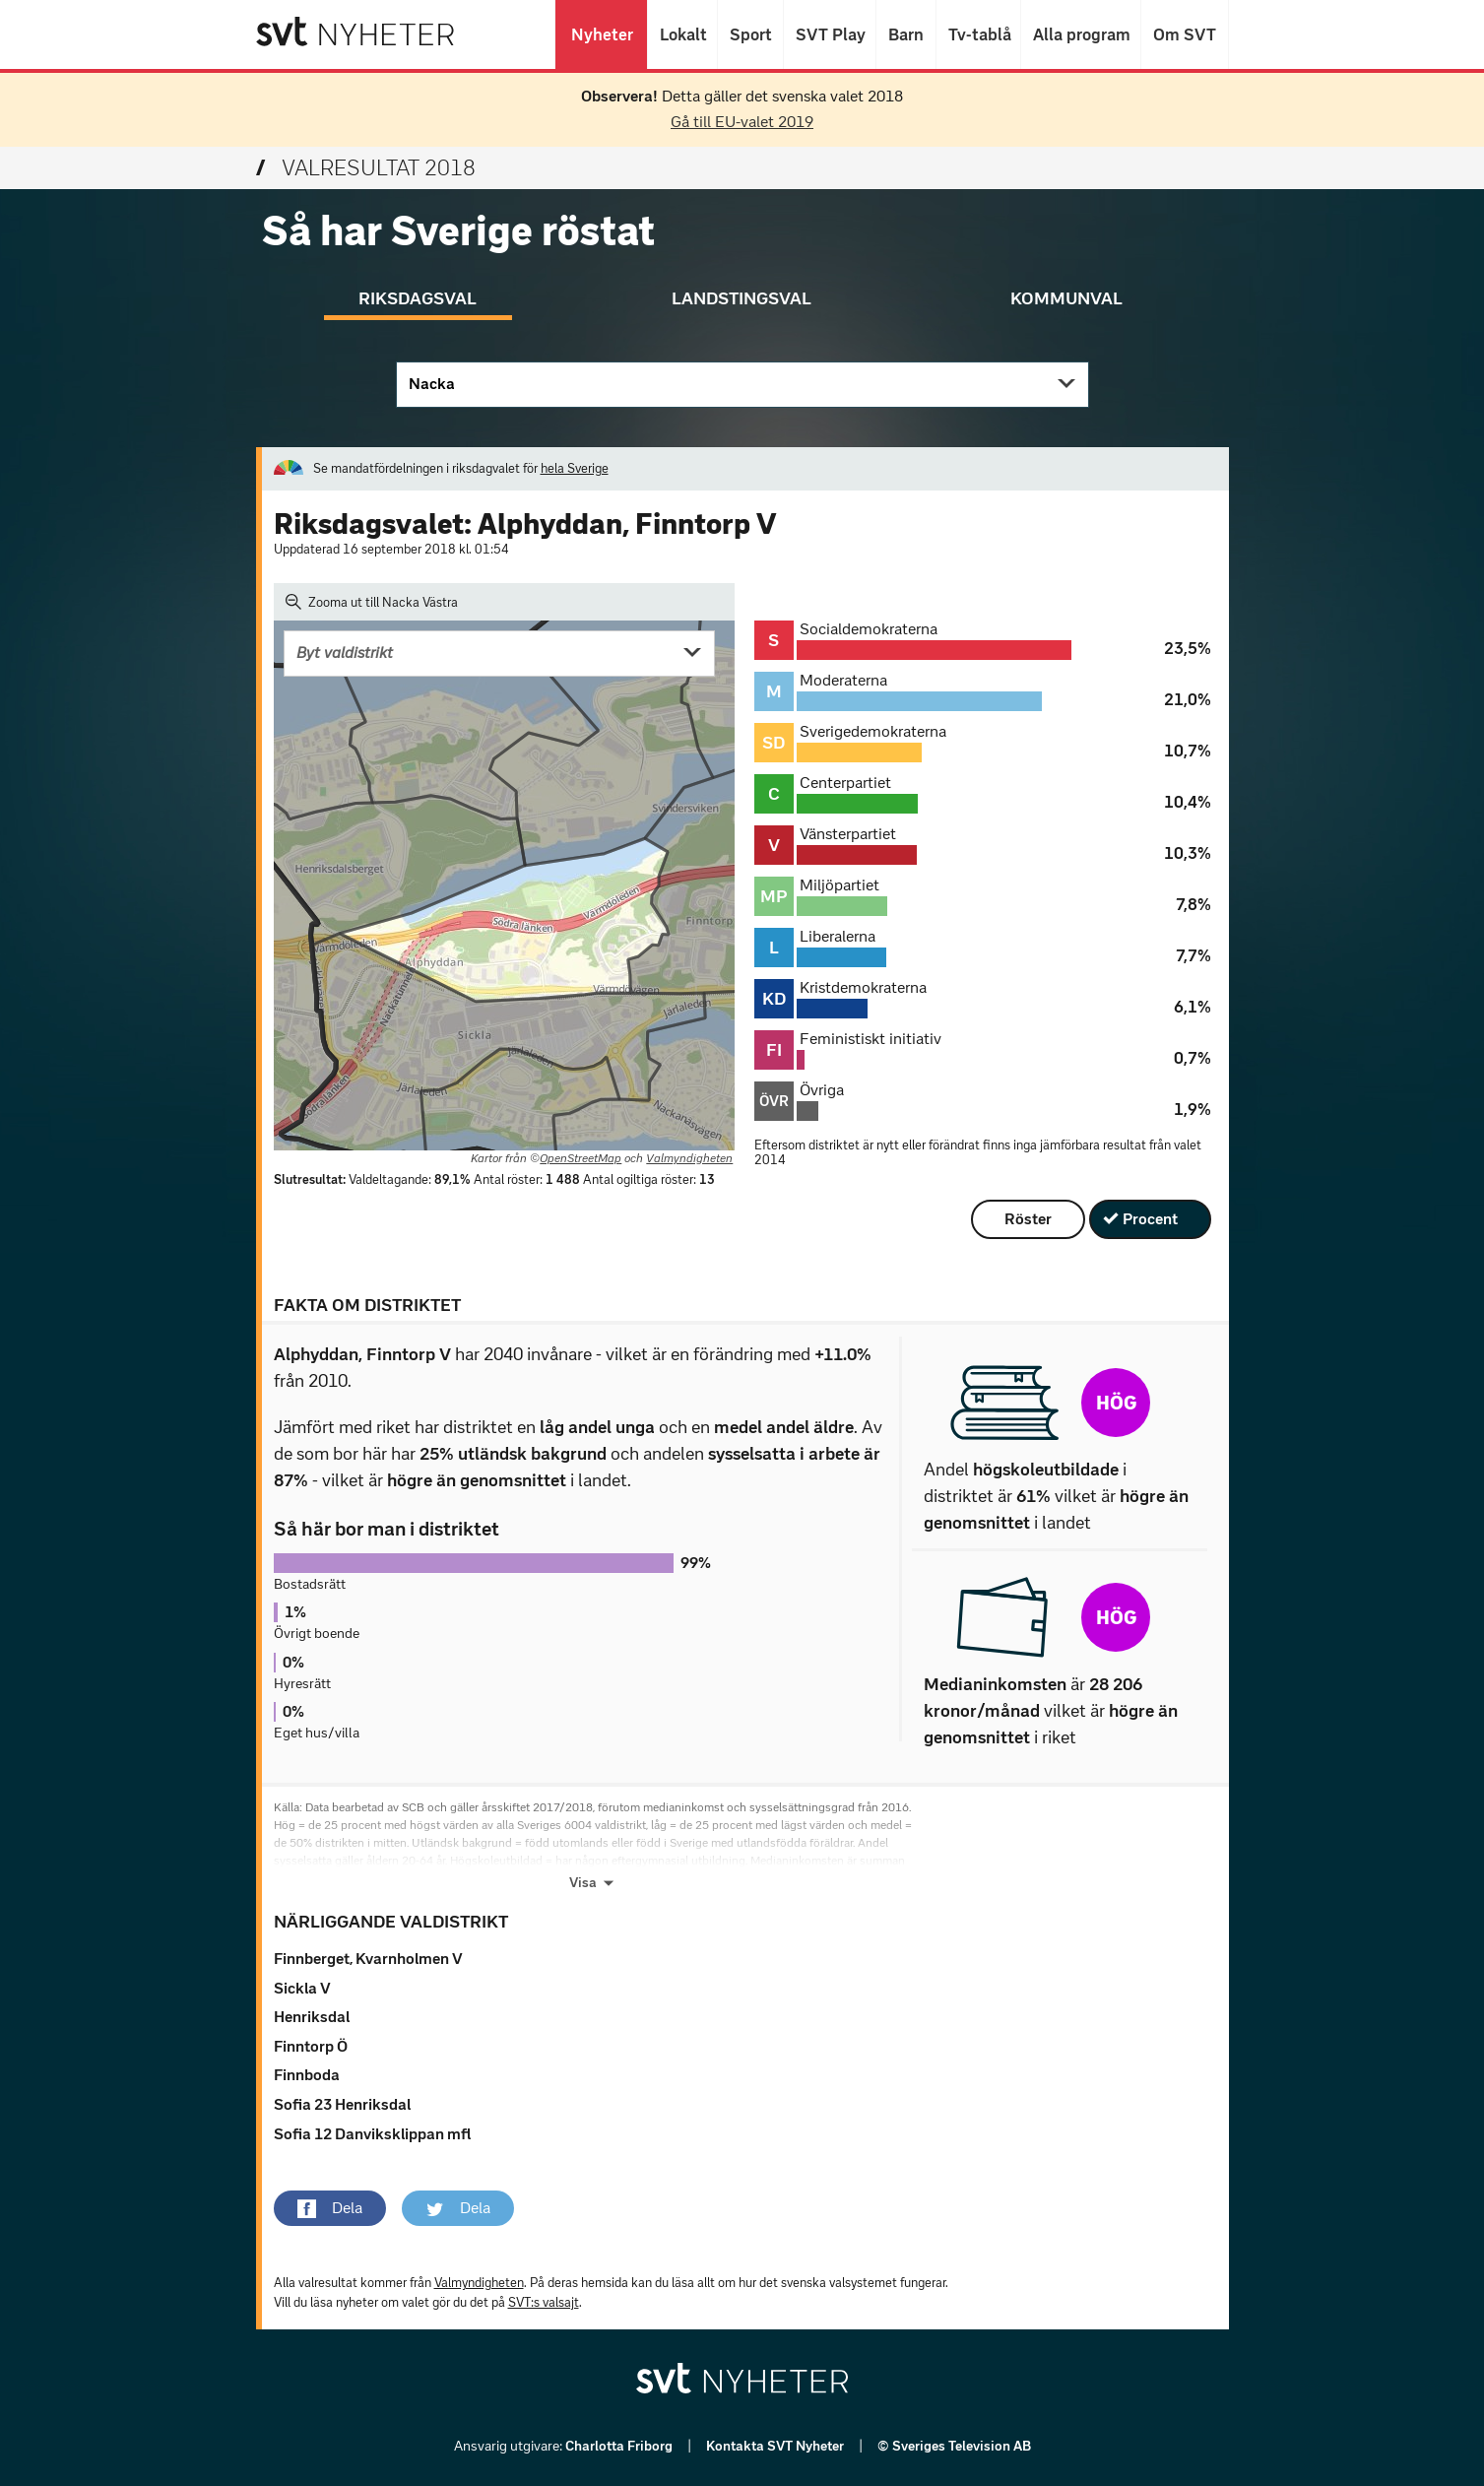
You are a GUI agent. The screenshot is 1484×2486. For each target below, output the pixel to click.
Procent (1150, 1219)
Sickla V (302, 1988)
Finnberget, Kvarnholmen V (368, 1958)
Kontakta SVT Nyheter (776, 2446)
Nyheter (601, 34)
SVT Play (830, 34)
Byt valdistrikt (344, 652)
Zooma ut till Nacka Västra (372, 602)
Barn (906, 34)
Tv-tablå (978, 34)
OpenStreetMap (580, 1158)
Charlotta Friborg (620, 2446)
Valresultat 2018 (366, 168)
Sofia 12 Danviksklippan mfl (372, 2134)
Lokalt (682, 34)
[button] (330, 2208)
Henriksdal (312, 2016)
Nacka (432, 383)
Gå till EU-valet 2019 (742, 121)
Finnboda (307, 2074)
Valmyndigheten (689, 1158)
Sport (750, 34)
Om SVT (1184, 34)
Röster (1028, 1219)
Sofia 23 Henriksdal (342, 2104)
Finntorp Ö (311, 2046)
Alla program (1081, 34)
